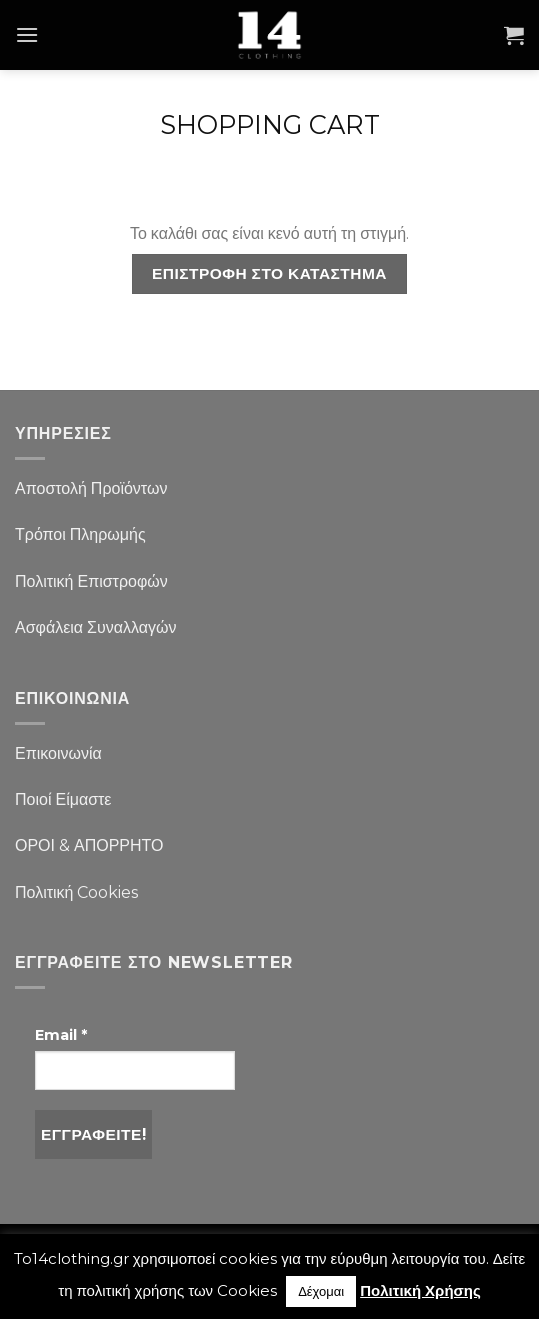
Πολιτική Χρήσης (420, 1290)
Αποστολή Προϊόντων (91, 488)
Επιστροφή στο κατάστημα (269, 273)
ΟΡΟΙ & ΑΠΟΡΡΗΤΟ (89, 845)
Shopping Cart (270, 125)
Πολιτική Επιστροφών (91, 581)
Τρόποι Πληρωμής (80, 534)
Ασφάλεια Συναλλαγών (96, 627)
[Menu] (27, 34)
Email (61, 1035)
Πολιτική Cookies (76, 892)
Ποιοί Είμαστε (63, 799)
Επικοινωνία (58, 753)
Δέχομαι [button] (321, 1291)
